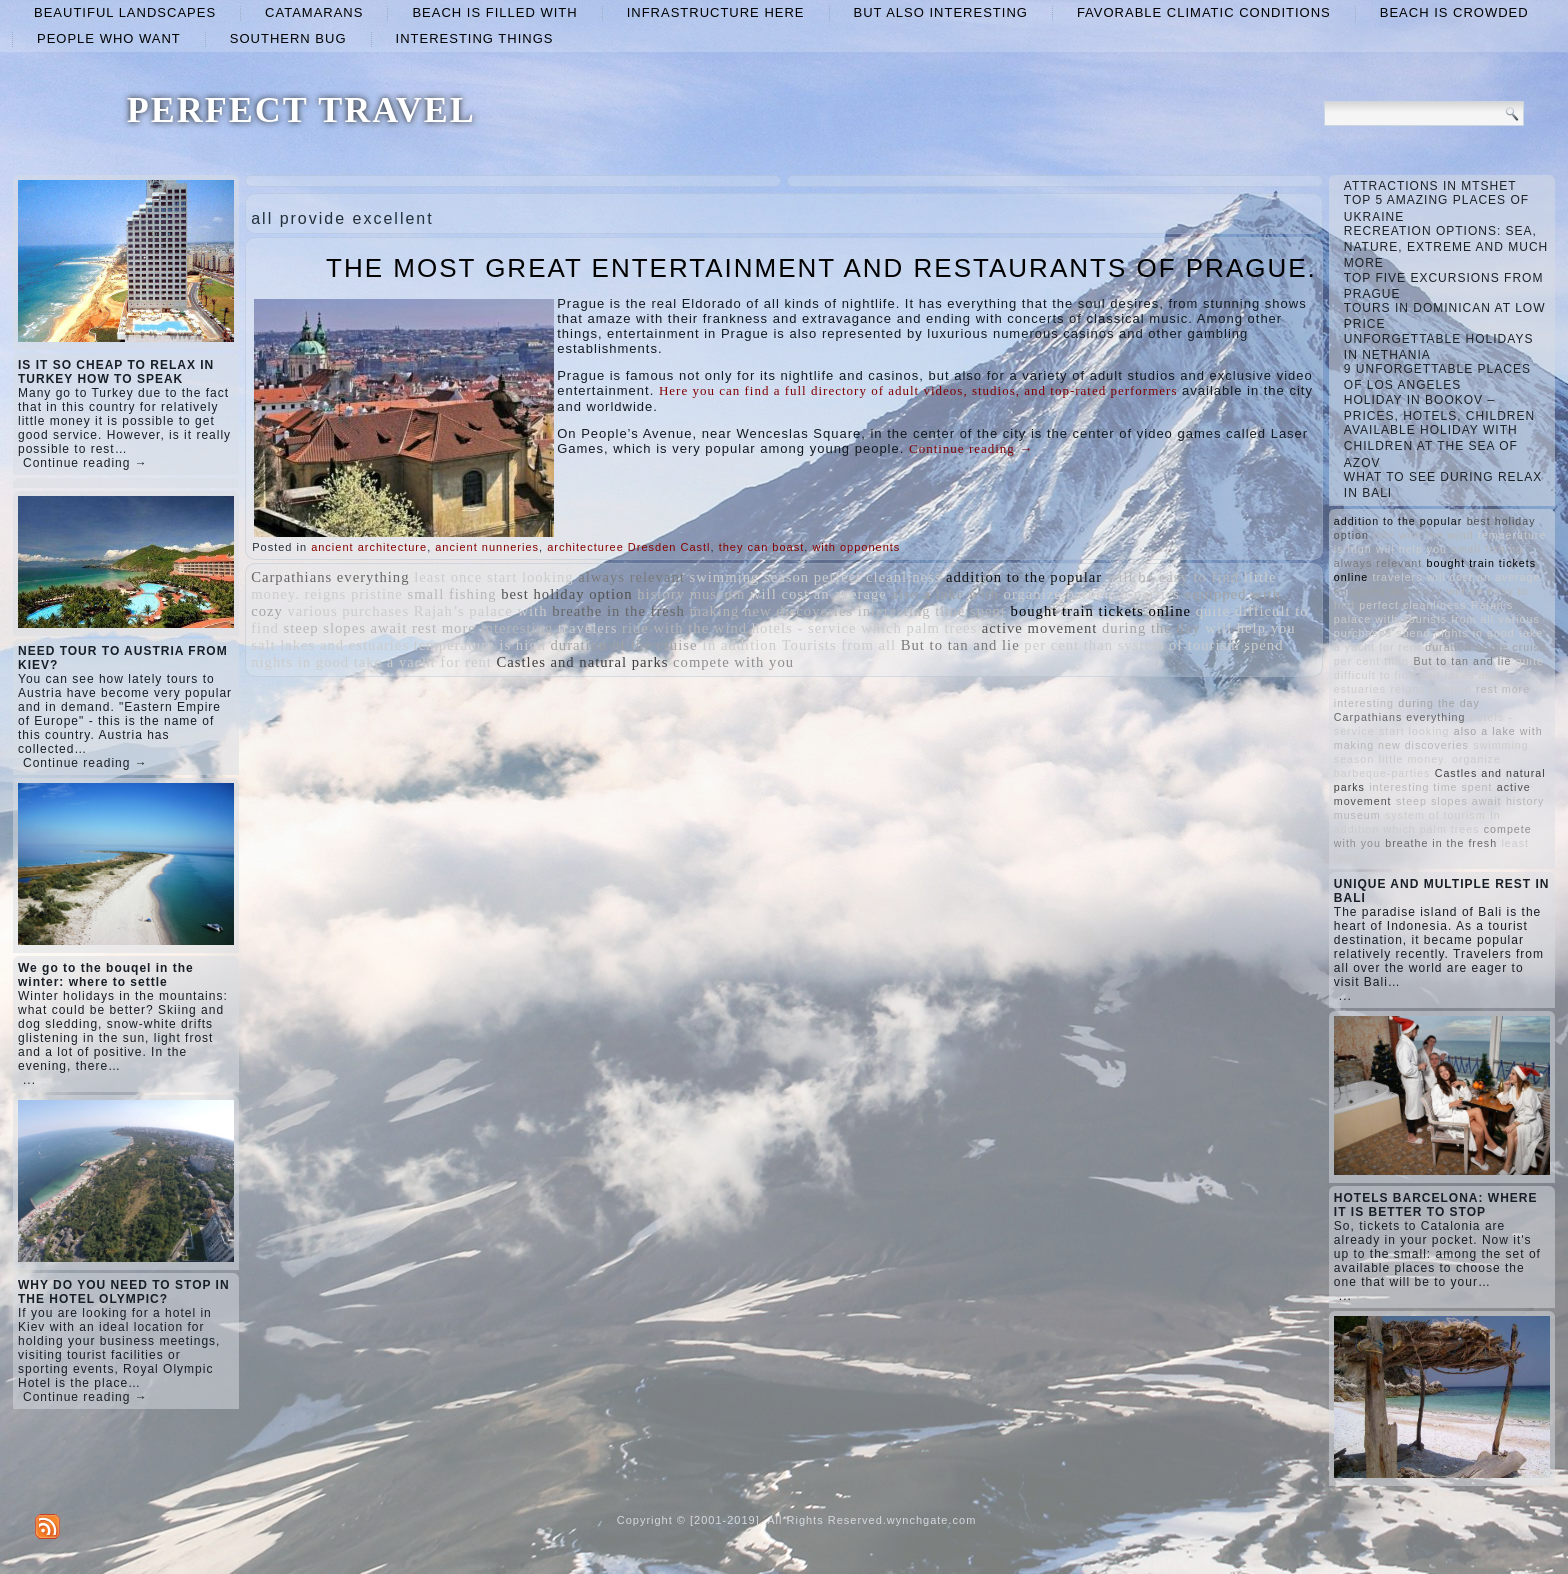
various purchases (348, 611)
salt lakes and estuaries (330, 645)
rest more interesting (482, 628)
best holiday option (566, 594)
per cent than (1068, 645)
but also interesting (941, 12)
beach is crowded (1454, 12)
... (29, 1080)
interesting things (475, 38)
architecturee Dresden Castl (628, 547)
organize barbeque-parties (1092, 594)
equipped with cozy (1388, 591)
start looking (530, 577)
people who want (109, 38)
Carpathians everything (330, 577)
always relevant (631, 577)
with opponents (856, 547)
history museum (691, 594)
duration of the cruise (624, 645)
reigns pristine (353, 594)
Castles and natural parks (583, 662)
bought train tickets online (1101, 611)
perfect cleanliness (878, 577)
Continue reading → (85, 463)
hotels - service (804, 628)
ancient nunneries (487, 547)
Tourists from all (839, 645)
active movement (1040, 628)
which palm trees (919, 628)
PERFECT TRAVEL (301, 110)
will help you (1250, 628)
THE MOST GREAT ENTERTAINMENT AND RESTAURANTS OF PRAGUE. (821, 268)
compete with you (733, 662)
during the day (1151, 628)
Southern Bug (288, 38)
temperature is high (480, 645)
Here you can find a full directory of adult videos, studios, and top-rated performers (918, 390)
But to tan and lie (960, 645)
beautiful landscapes (125, 12)
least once (448, 577)
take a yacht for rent (423, 662)
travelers (587, 628)
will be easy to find (1173, 577)
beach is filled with (494, 12)
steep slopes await (345, 628)
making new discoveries (771, 611)
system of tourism (1179, 645)
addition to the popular (1024, 577)
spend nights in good (1455, 633)
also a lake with (945, 594)
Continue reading (971, 448)
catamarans (314, 12)
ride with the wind (684, 628)
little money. (1413, 759)
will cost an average (818, 594)
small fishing (452, 594)
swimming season (749, 577)
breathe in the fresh (618, 611)
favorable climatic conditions (1204, 12)
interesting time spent (932, 611)
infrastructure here (716, 12)
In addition (739, 645)
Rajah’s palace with (481, 611)
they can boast (762, 547)
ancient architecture (369, 547)
